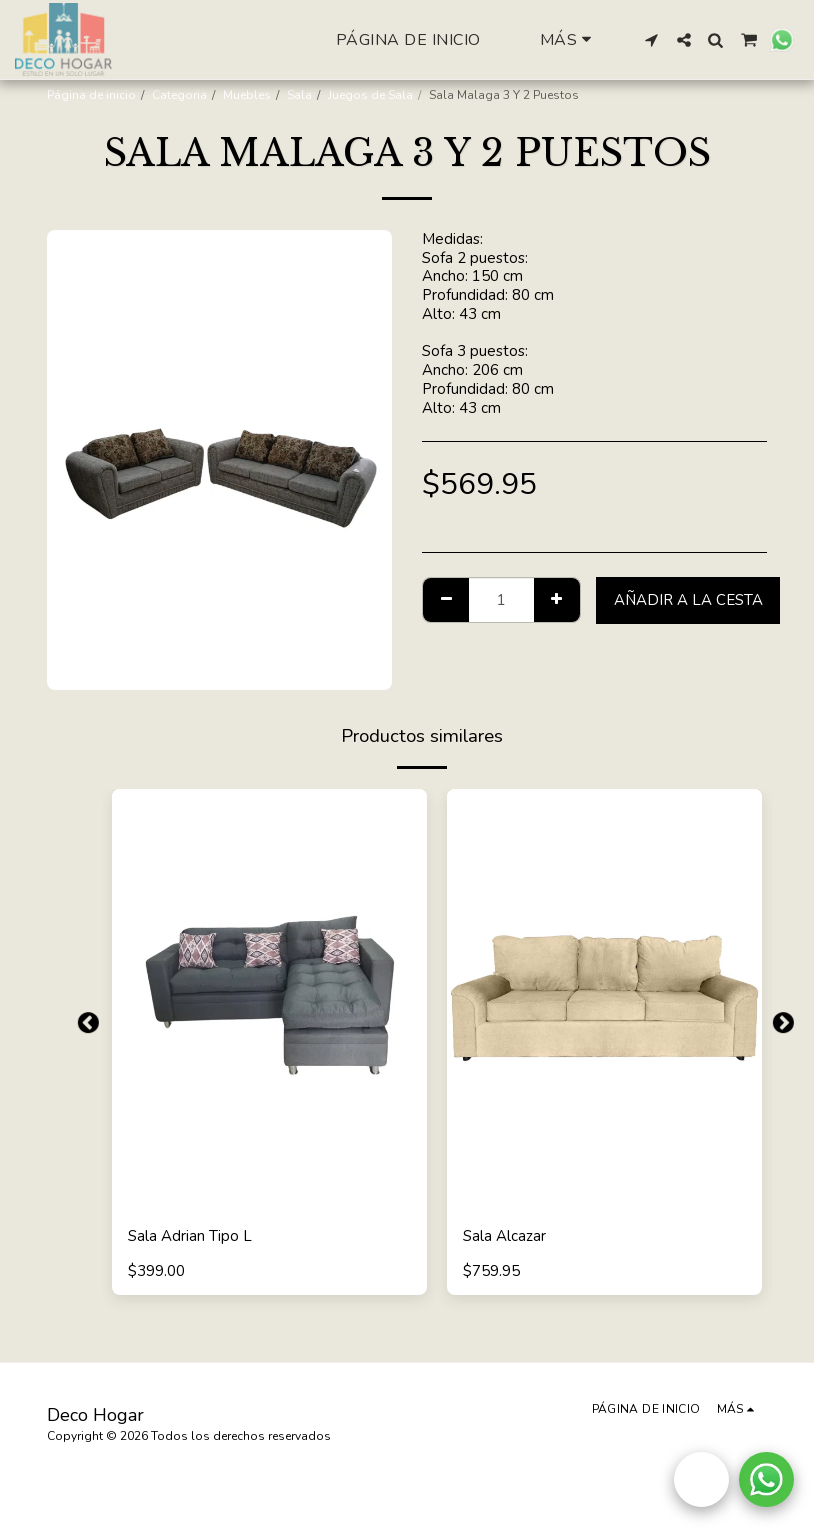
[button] (652, 40)
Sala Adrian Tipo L (190, 1236)
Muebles (247, 95)
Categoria (179, 95)
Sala (299, 95)
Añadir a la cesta (688, 600)
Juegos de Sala (370, 95)
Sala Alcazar (504, 1236)
